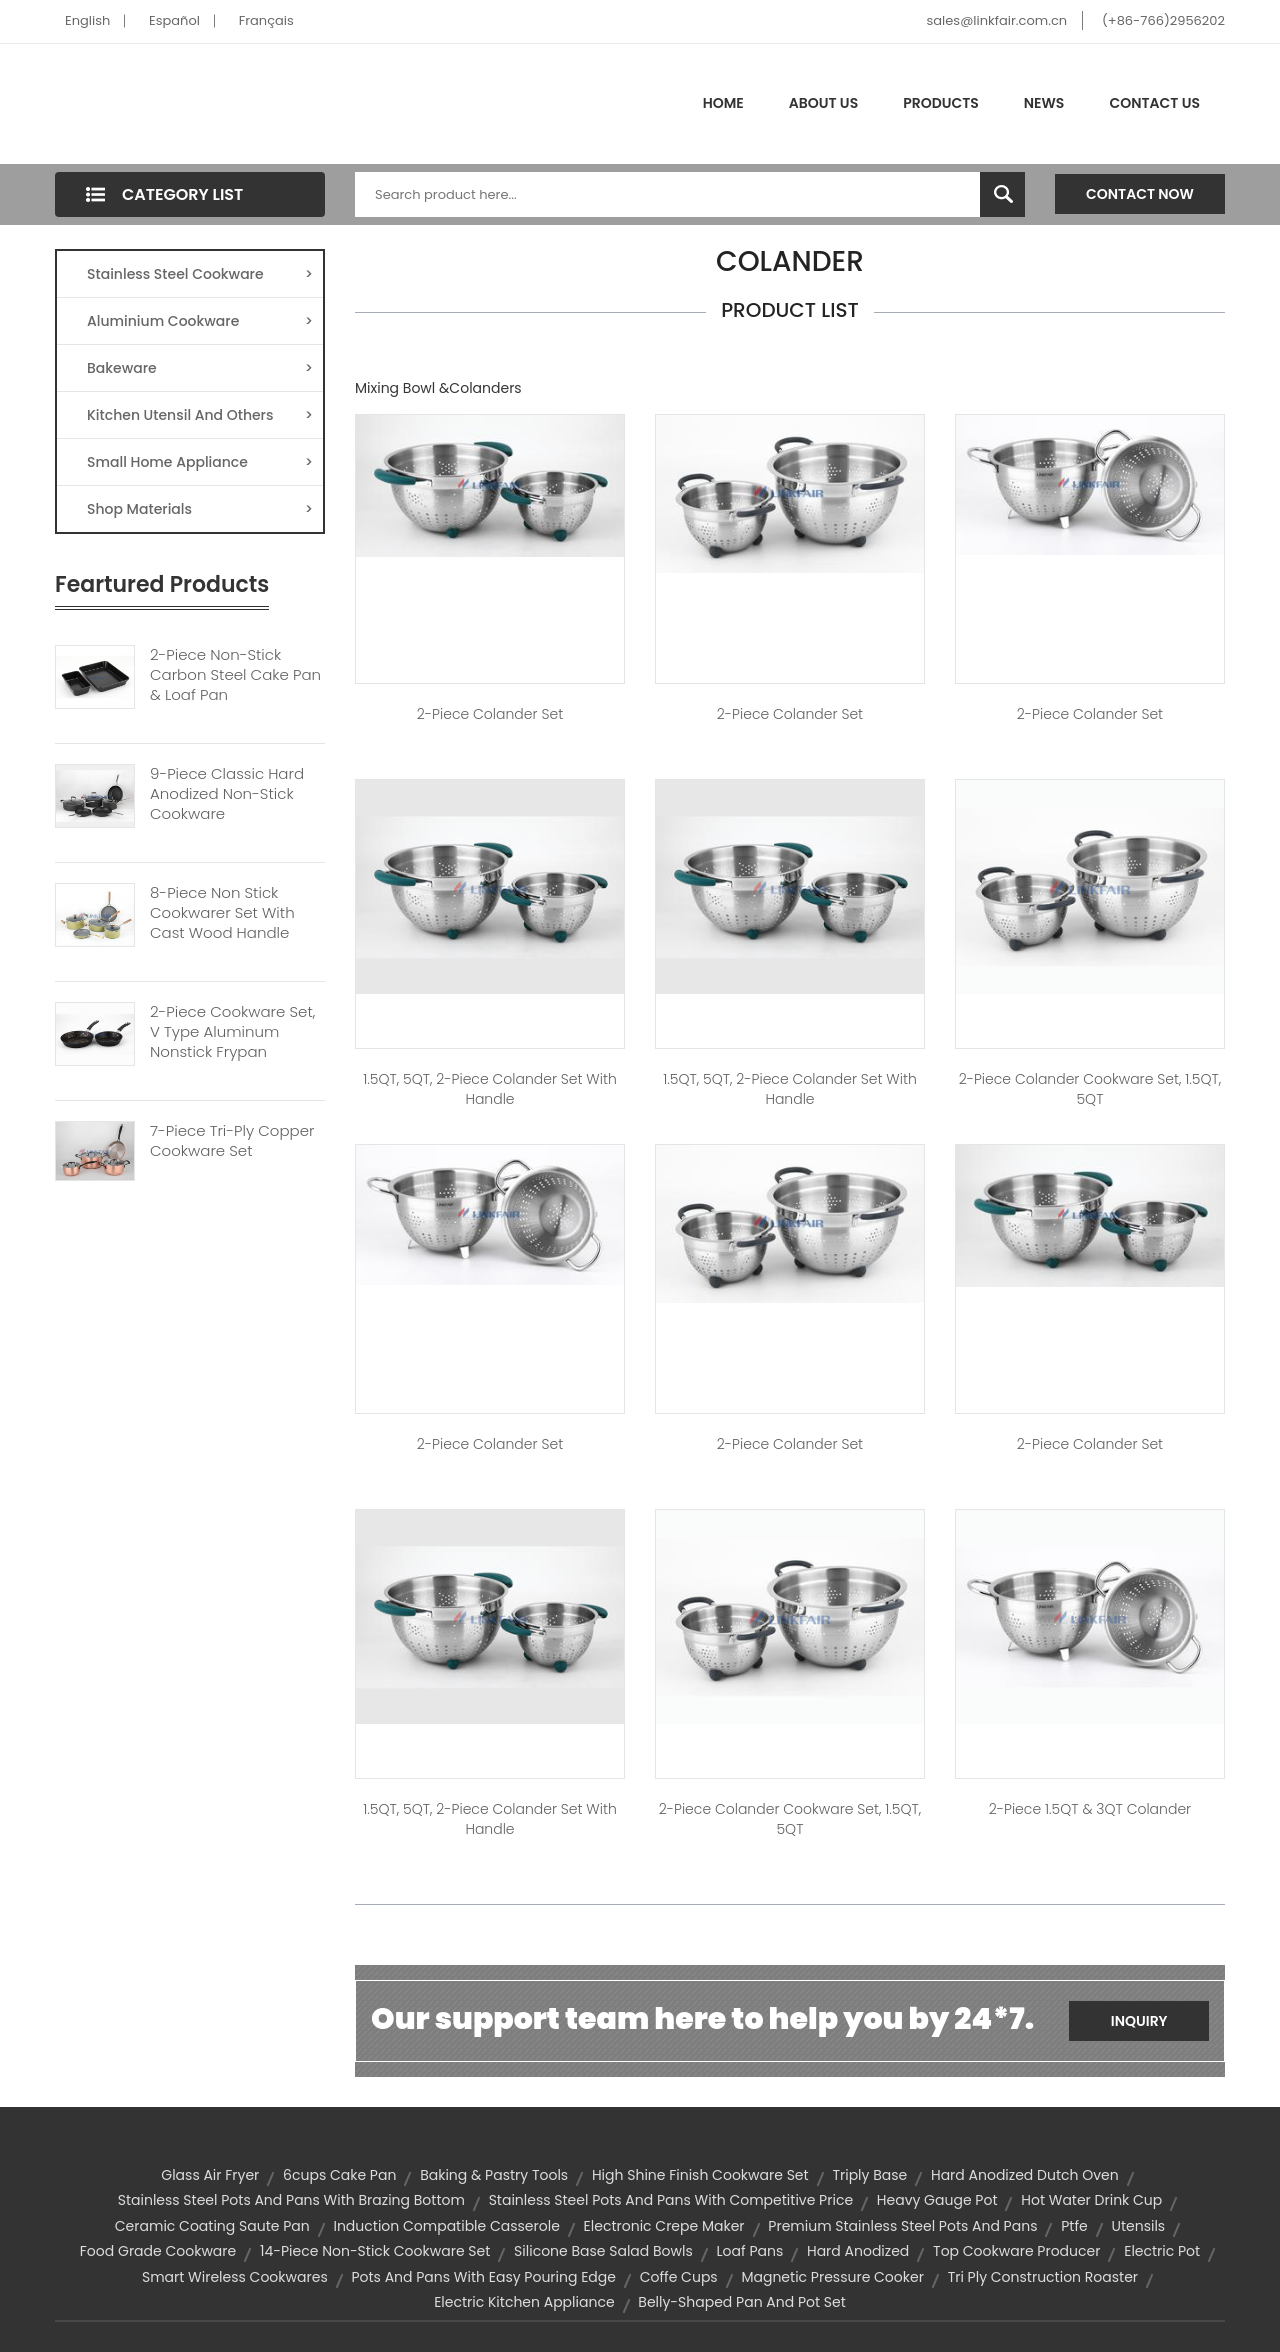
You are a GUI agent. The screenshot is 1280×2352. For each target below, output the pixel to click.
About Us (823, 103)
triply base (869, 2175)
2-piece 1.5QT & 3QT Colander (1090, 1809)
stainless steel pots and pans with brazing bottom (291, 2200)
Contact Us (1154, 103)
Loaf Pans (750, 2251)
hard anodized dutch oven (1025, 2175)
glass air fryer (210, 2175)
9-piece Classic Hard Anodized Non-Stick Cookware (227, 794)
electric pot (1162, 2251)
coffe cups (679, 2277)
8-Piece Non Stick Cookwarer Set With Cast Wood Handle (222, 913)
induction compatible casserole (446, 2226)
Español (174, 20)
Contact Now (1140, 194)
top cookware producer (1016, 2251)
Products (941, 103)
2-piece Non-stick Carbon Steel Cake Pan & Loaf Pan (235, 675)
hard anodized (858, 2251)
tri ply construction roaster (1043, 2277)
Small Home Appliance (200, 462)
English (87, 20)
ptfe (1074, 2226)
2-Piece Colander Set (490, 714)
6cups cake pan (339, 2175)
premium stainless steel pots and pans (902, 2226)
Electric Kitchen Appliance (524, 2302)
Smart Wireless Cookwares (235, 2277)
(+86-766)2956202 (1163, 20)
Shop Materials (200, 509)
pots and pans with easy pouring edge (483, 2277)
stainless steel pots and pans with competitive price (671, 2200)
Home (723, 103)
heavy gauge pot (937, 2200)
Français (266, 20)
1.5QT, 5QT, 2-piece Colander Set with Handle (490, 1089)
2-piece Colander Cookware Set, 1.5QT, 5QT (1090, 1089)
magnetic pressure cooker (832, 2277)
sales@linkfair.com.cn (997, 20)
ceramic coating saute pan (212, 2226)
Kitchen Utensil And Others (200, 415)
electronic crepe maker (664, 2226)
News (1044, 103)
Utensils (1138, 2226)
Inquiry (1139, 2021)
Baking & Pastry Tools (494, 2175)
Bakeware (200, 368)
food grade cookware (158, 2251)
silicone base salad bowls (603, 2251)
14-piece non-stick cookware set (375, 2251)
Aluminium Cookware (200, 321)
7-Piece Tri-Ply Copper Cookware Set (232, 1141)
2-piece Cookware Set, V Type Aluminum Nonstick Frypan (232, 1032)
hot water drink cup (1091, 2200)
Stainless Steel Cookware (200, 274)
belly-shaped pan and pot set (742, 2302)
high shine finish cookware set (700, 2175)
